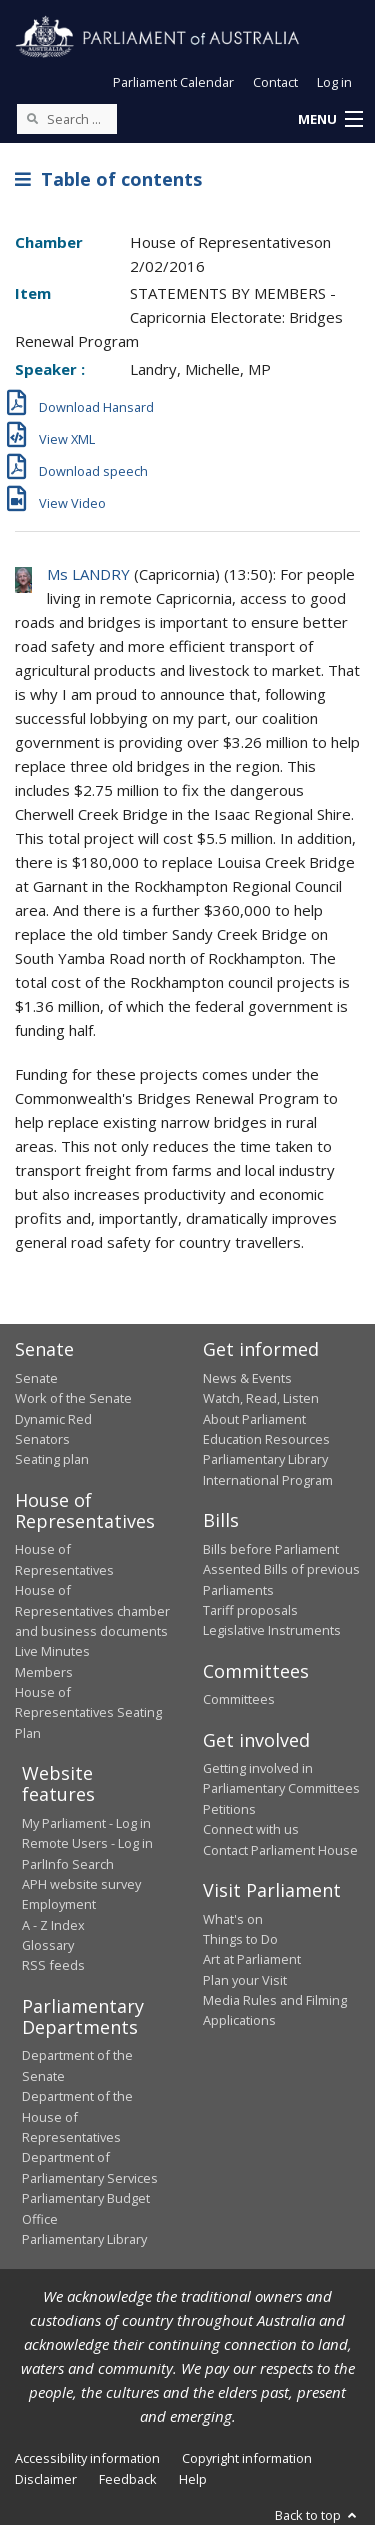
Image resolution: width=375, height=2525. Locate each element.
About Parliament (254, 1419)
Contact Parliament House (280, 1850)
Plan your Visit (245, 1980)
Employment (59, 1904)
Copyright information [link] (247, 2458)
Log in (334, 82)
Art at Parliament (252, 1959)
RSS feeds (53, 1965)
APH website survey (81, 1884)
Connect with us (251, 1829)
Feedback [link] (128, 2479)
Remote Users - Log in (87, 1843)
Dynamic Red (53, 1419)
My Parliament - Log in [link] (86, 1823)
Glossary (48, 1945)
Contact (275, 82)
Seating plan (52, 1459)
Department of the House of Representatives (77, 2116)
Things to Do (240, 1939)
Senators (42, 1439)
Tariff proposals (250, 1610)
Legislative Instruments (272, 1630)
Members (44, 1672)
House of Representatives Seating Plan (88, 1712)
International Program (268, 1480)
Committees (239, 1699)
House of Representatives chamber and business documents (92, 1610)
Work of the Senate (73, 1398)
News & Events (247, 1378)
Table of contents (108, 179)
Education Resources (266, 1439)
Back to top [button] (317, 2515)
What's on (233, 1919)
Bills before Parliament (271, 1549)
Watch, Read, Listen (261, 1398)
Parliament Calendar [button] (173, 82)
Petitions (229, 1809)
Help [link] (193, 2479)
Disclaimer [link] (46, 2479)
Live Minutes (52, 1651)
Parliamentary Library (265, 1459)
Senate (36, 1378)
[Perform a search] (32, 118)
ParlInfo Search (68, 1864)
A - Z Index (53, 1925)
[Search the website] (67, 119)
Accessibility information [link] (87, 2458)
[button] (330, 120)
